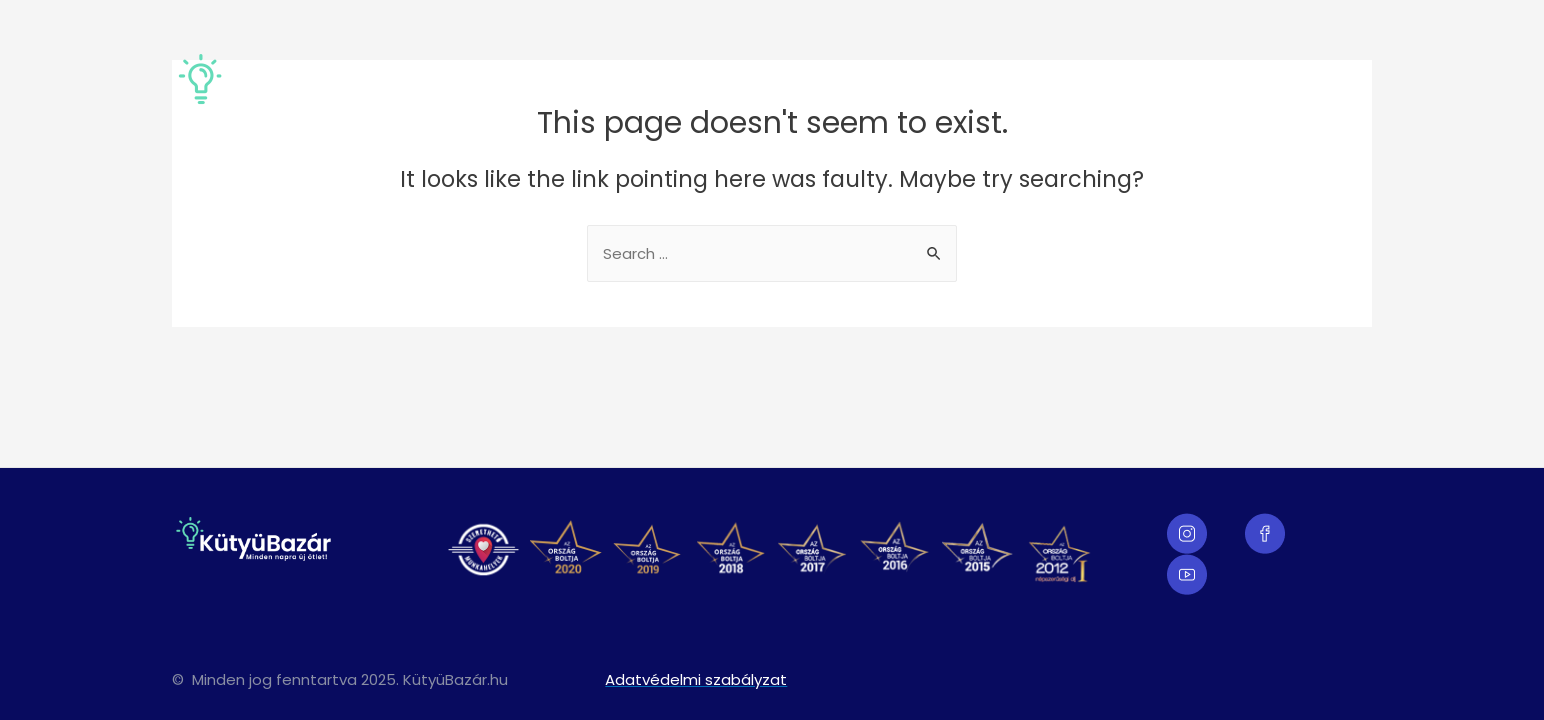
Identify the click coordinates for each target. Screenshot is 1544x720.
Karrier (1333, 87)
